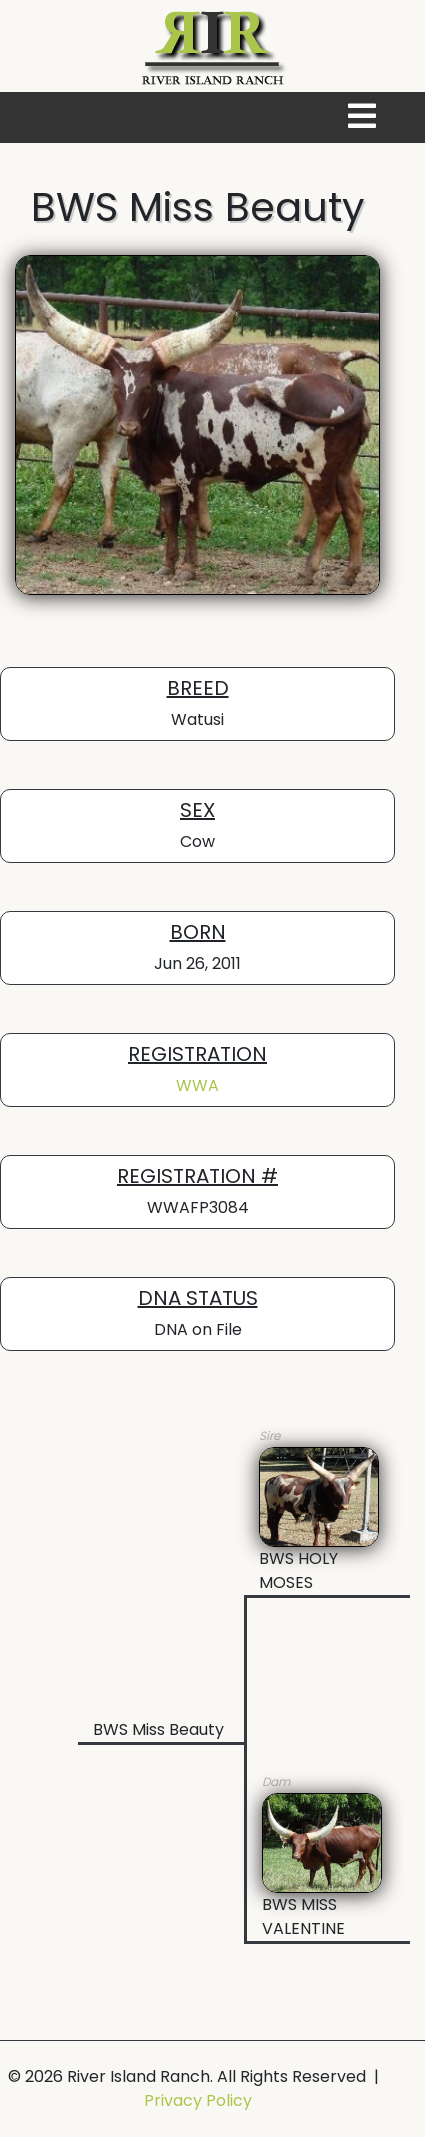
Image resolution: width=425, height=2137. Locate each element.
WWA (197, 1085)
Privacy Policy (198, 2100)
